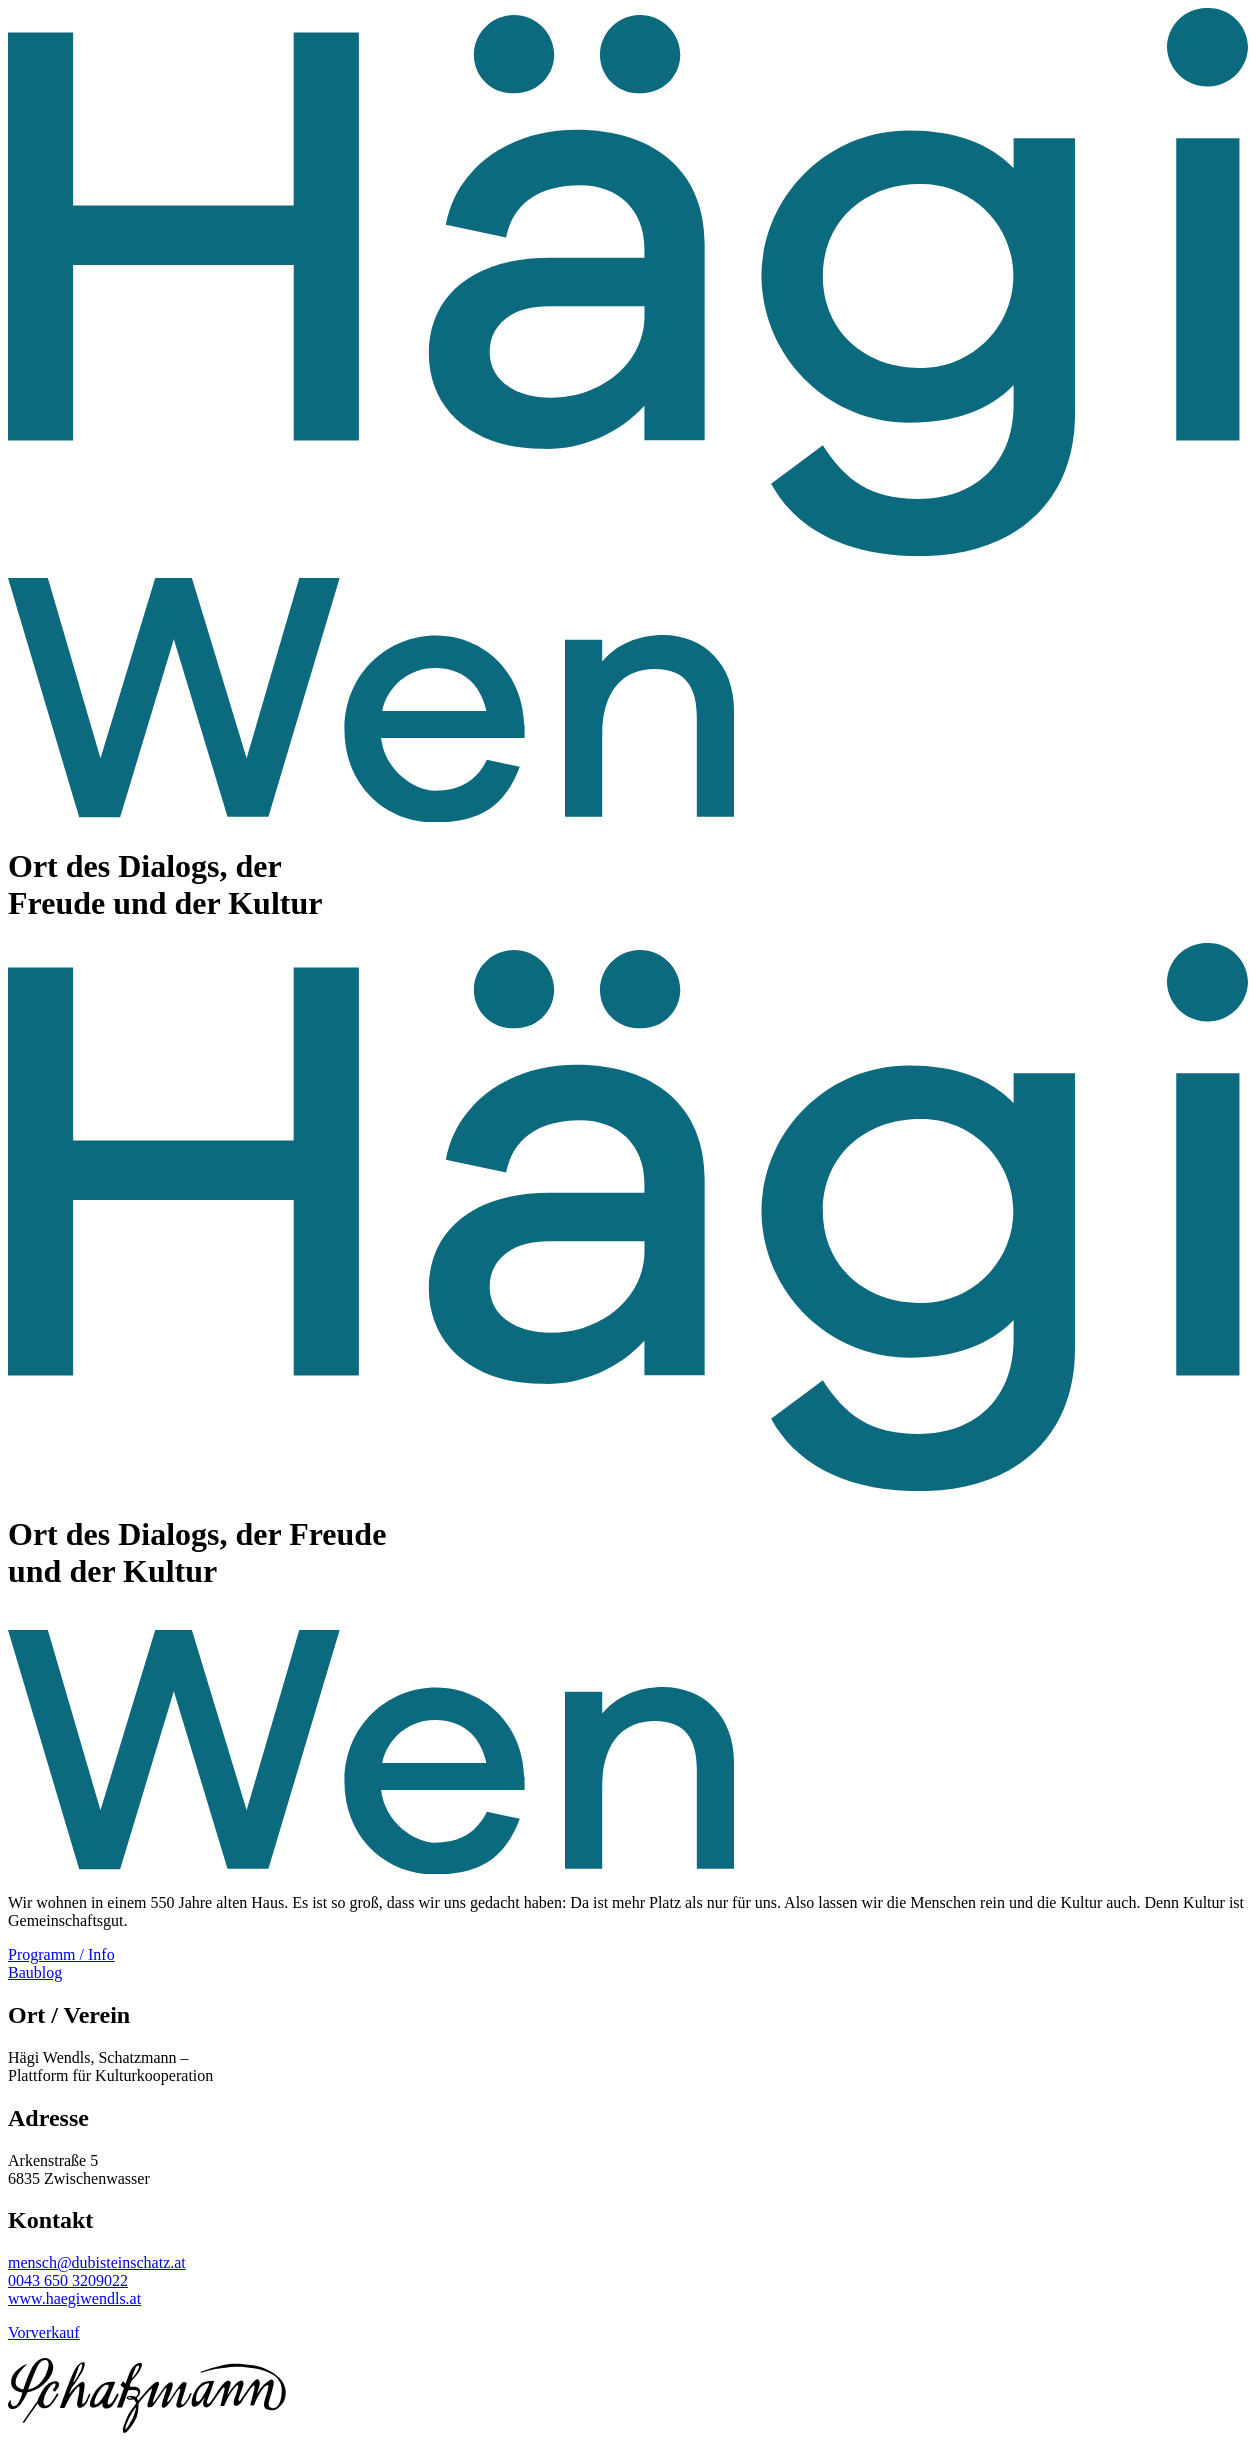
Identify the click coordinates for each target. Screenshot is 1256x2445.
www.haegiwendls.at (74, 2298)
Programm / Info (61, 1954)
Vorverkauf (44, 2332)
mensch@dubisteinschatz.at (97, 2262)
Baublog (35, 1972)
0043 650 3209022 (68, 2280)
